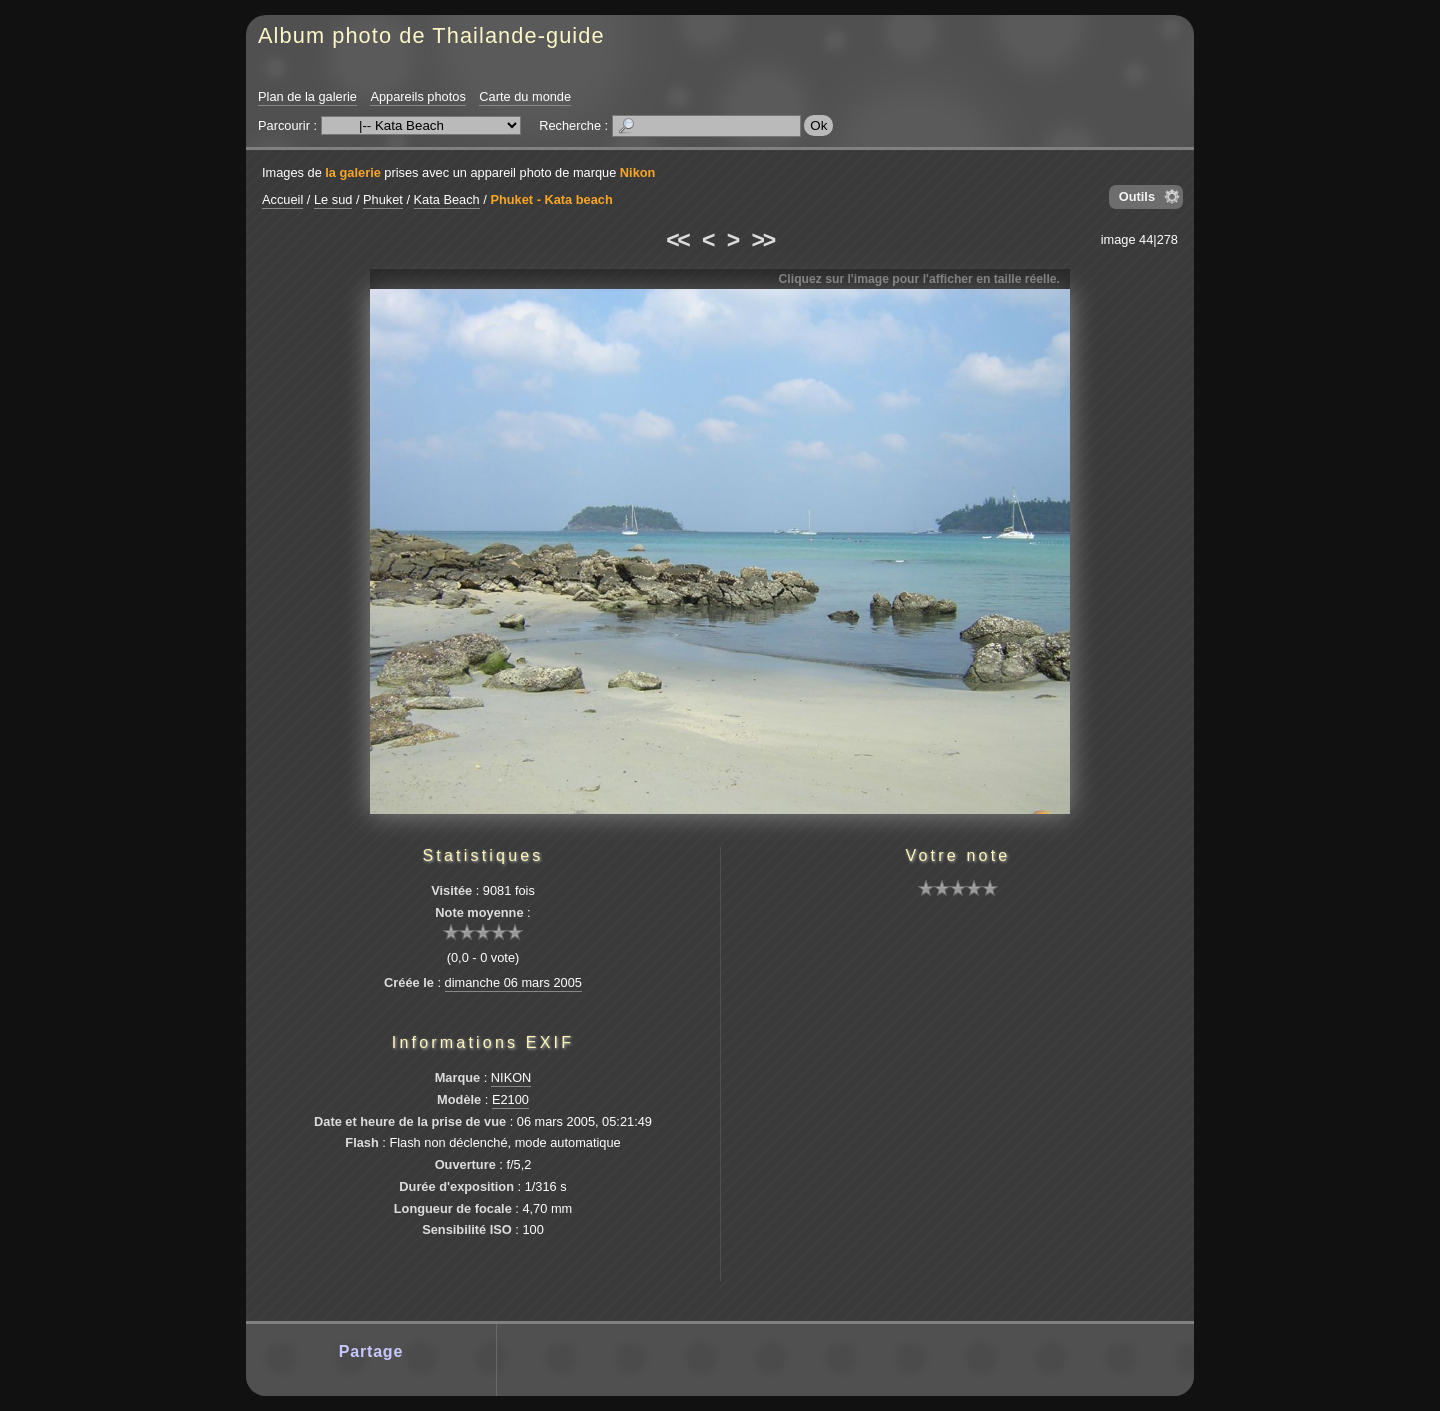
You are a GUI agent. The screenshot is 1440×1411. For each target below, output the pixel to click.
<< (677, 240)
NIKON (511, 1077)
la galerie (353, 172)
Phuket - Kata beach (551, 199)
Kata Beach (447, 199)
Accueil (282, 199)
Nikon (638, 172)
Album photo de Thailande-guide (431, 35)
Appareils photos (417, 96)
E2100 (510, 1099)
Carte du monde (525, 96)
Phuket (383, 199)
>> (763, 240)
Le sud (333, 199)
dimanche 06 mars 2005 (513, 982)
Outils (1137, 196)
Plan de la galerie (307, 96)
